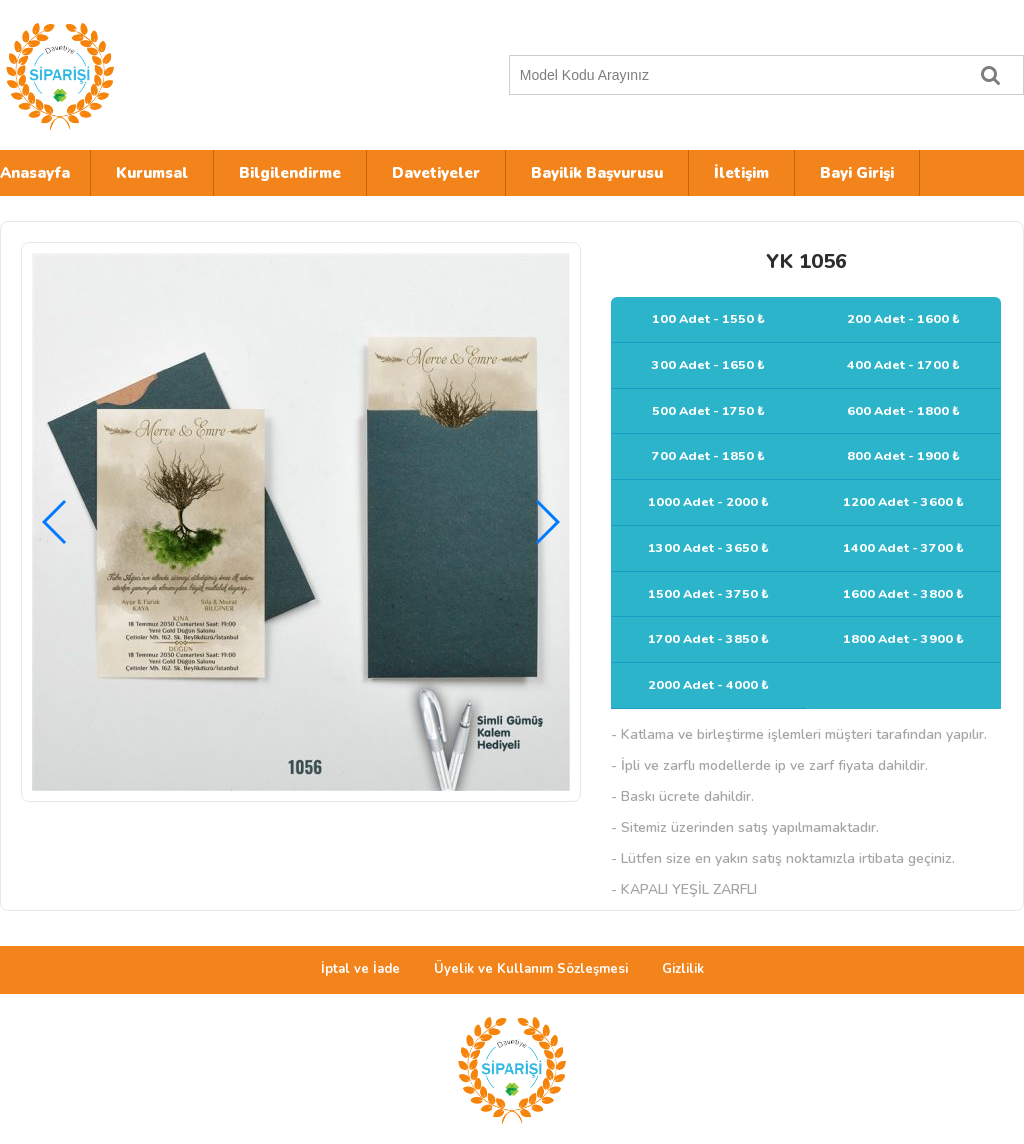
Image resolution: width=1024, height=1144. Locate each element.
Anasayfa (35, 173)
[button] (546, 522)
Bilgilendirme (290, 173)
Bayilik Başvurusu (597, 173)
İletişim (741, 173)
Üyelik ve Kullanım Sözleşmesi (531, 969)
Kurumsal (152, 173)
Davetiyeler (436, 173)
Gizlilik (683, 969)
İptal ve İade (360, 969)
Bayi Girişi (857, 173)
